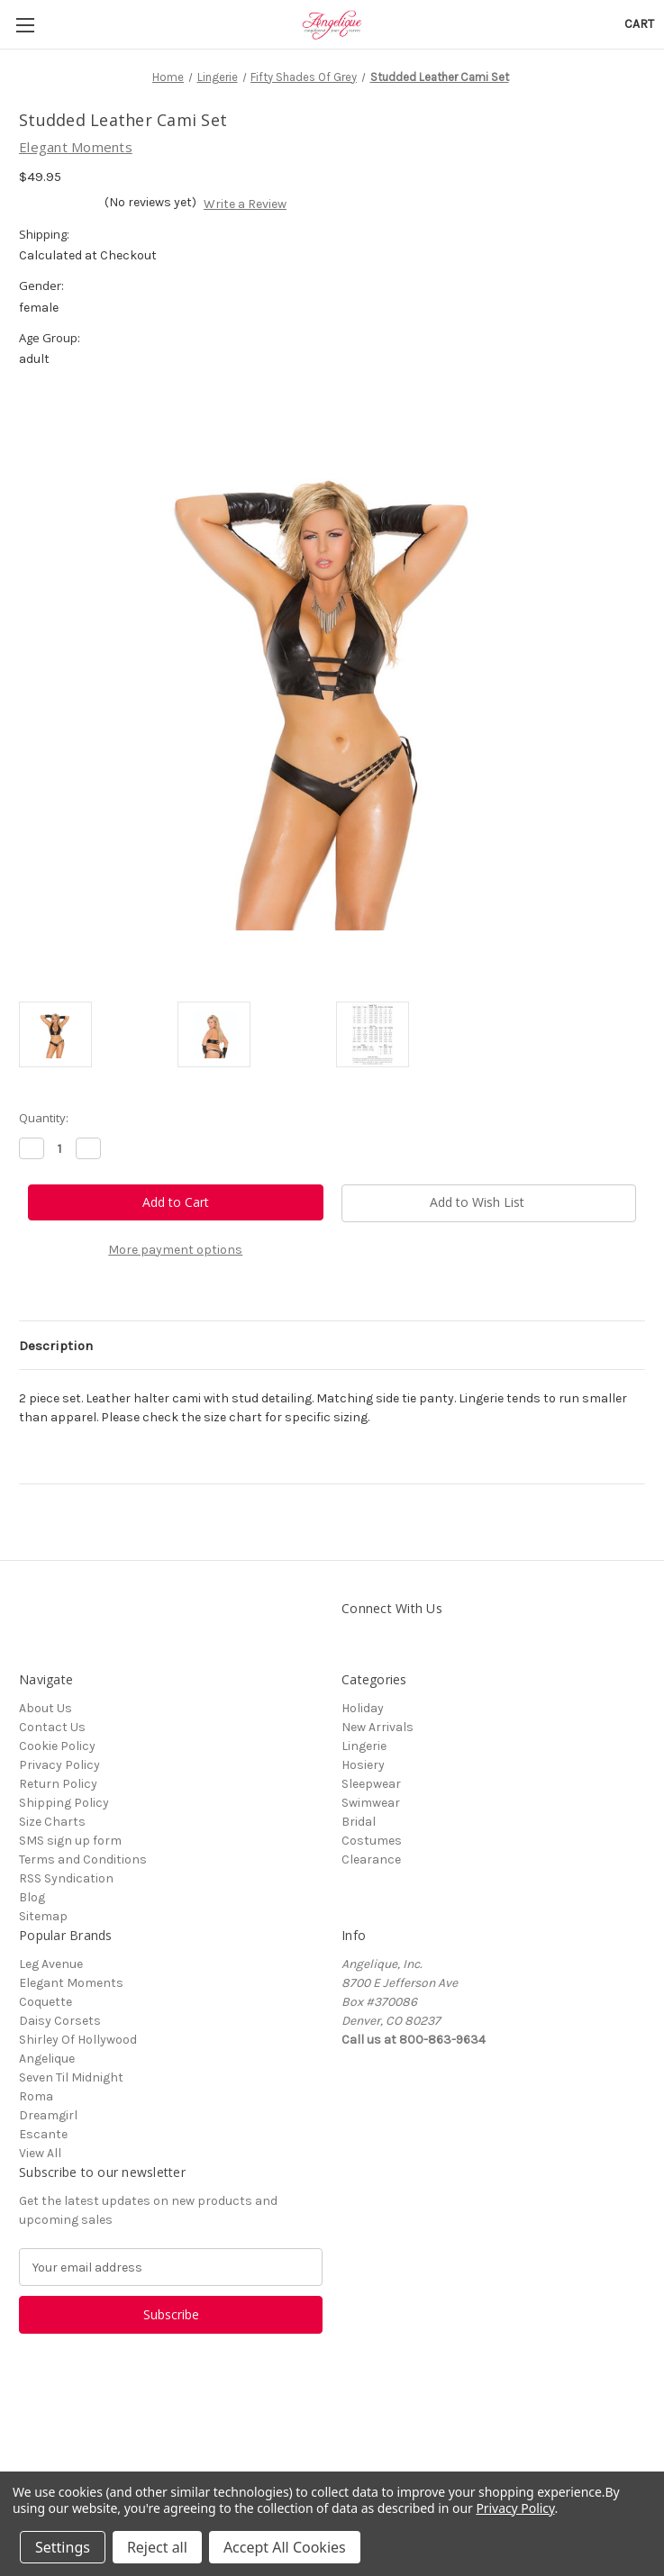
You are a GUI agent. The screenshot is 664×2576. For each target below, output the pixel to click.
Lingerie (364, 1746)
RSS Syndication (66, 1878)
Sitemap (43, 1916)
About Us (45, 1708)
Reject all (157, 2547)
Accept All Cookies (284, 2547)
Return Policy (58, 1783)
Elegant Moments (71, 1983)
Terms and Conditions (83, 1859)
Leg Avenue (51, 1964)
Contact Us (52, 1727)
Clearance (371, 1859)
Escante (43, 2134)
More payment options (175, 1249)
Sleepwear (371, 1783)
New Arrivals (377, 1727)
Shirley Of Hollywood (78, 2039)
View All (40, 2153)
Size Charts (52, 1821)
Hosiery (363, 1765)
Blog (32, 1897)
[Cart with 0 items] (639, 24)
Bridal (358, 1821)
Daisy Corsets (60, 2020)
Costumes (371, 1840)
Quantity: (43, 1118)
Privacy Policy (59, 1765)
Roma (36, 2096)
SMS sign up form (70, 1840)
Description (56, 1346)
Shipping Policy (64, 1802)
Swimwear (370, 1802)
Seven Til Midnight (71, 2077)
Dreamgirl (48, 2115)
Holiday (362, 1708)
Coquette (45, 2001)
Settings (62, 2547)
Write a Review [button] (245, 204)
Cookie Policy (57, 1746)
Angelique (47, 2058)
